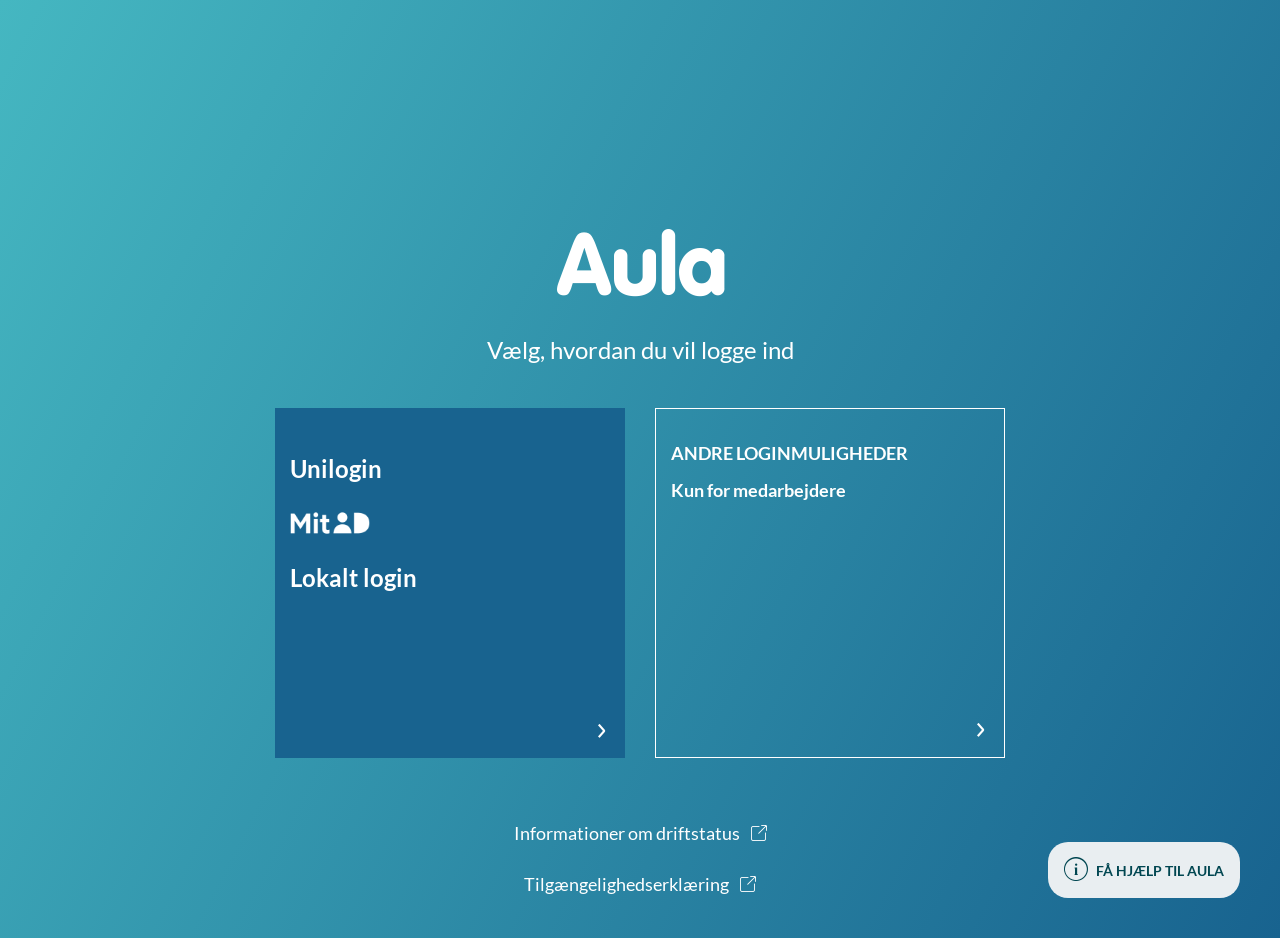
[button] (450, 583)
